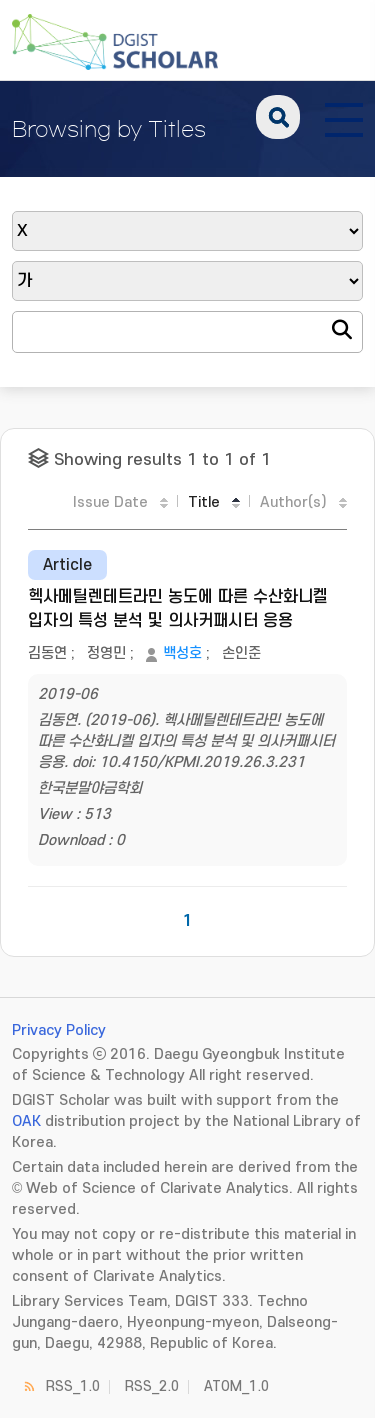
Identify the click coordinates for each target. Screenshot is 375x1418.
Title (204, 502)
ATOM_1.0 (236, 1386)
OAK (26, 1121)
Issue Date (110, 502)
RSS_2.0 (152, 1386)
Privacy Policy (59, 1030)
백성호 (182, 653)
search (278, 117)
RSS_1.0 (73, 1386)
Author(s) (293, 502)
